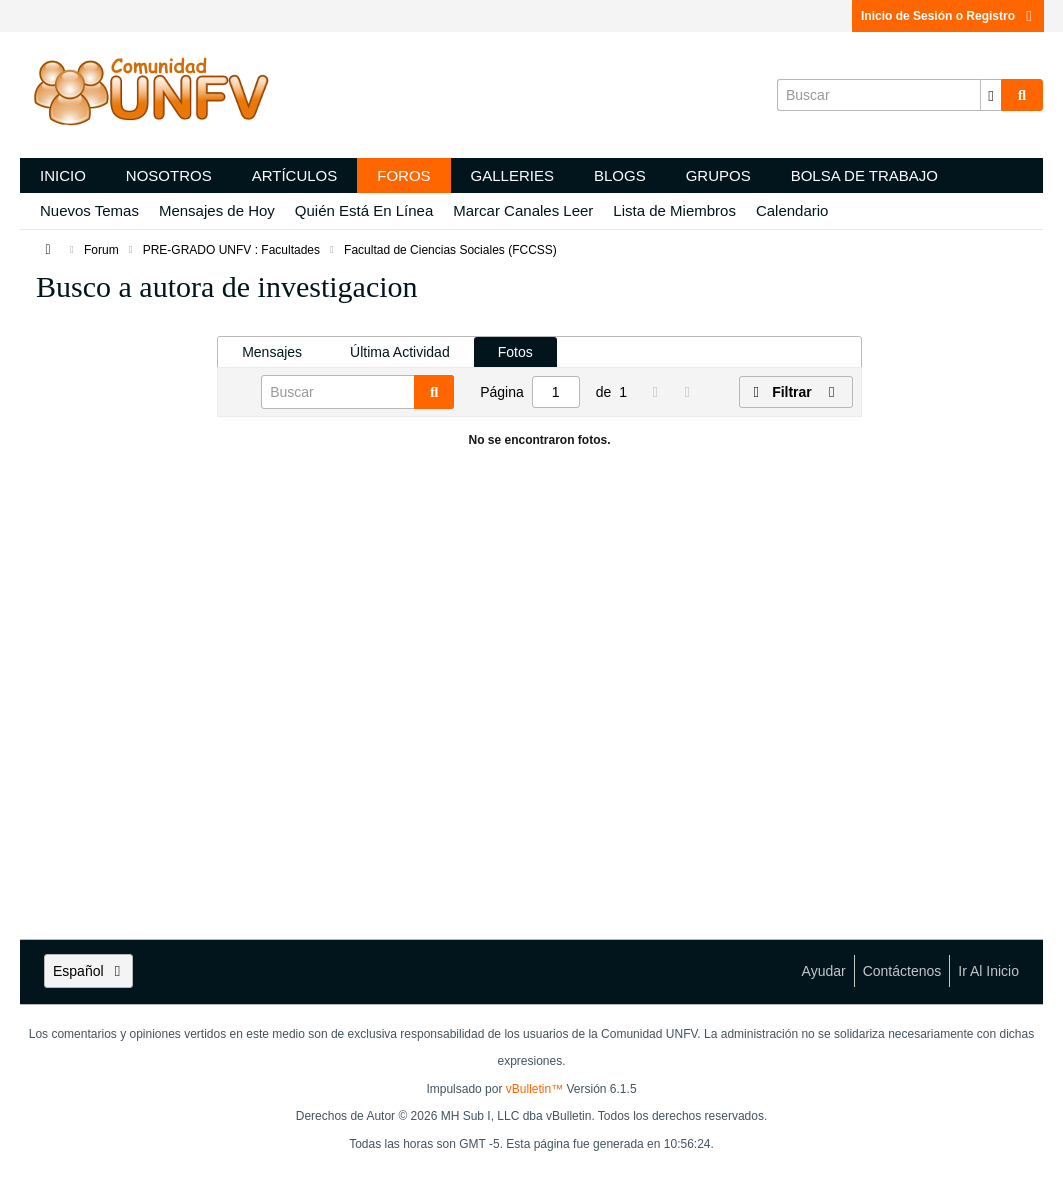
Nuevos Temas (89, 210)
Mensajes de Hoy (217, 210)
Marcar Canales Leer (523, 210)
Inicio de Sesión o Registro (948, 16)
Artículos (295, 175)
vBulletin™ (534, 1089)
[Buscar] (889, 95)
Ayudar (824, 971)
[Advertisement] (119, 620)
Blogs (620, 175)
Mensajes (272, 352)
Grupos (718, 175)
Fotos (515, 352)
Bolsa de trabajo (864, 175)
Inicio (63, 175)
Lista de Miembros (674, 210)
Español (88, 971)
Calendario (792, 210)
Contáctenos (902, 971)
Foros (403, 175)
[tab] (272, 352)
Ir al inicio (988, 971)
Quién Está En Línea (364, 210)
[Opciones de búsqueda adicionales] (991, 95)
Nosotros (169, 175)
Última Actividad (400, 352)
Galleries (512, 175)
